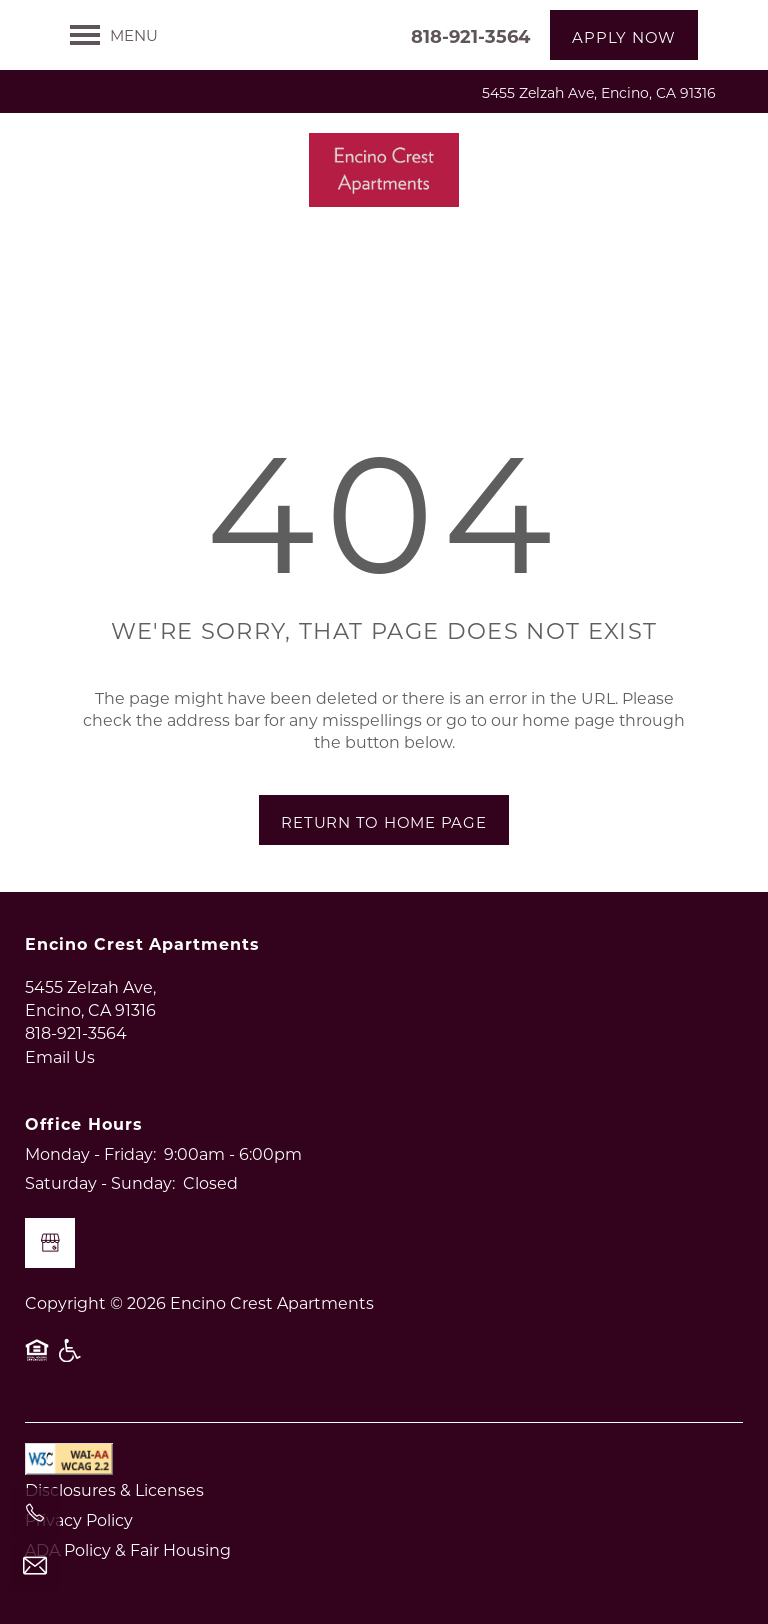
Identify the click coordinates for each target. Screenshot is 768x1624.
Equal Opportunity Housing (37, 1360)
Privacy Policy (79, 1519)
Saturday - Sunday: (100, 1182)
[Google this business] (50, 1243)
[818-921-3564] (35, 1513)
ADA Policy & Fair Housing (128, 1549)
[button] (624, 35)
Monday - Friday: (90, 1153)
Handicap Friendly (71, 1360)
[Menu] (114, 35)
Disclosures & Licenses (114, 1489)
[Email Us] (35, 1566)
